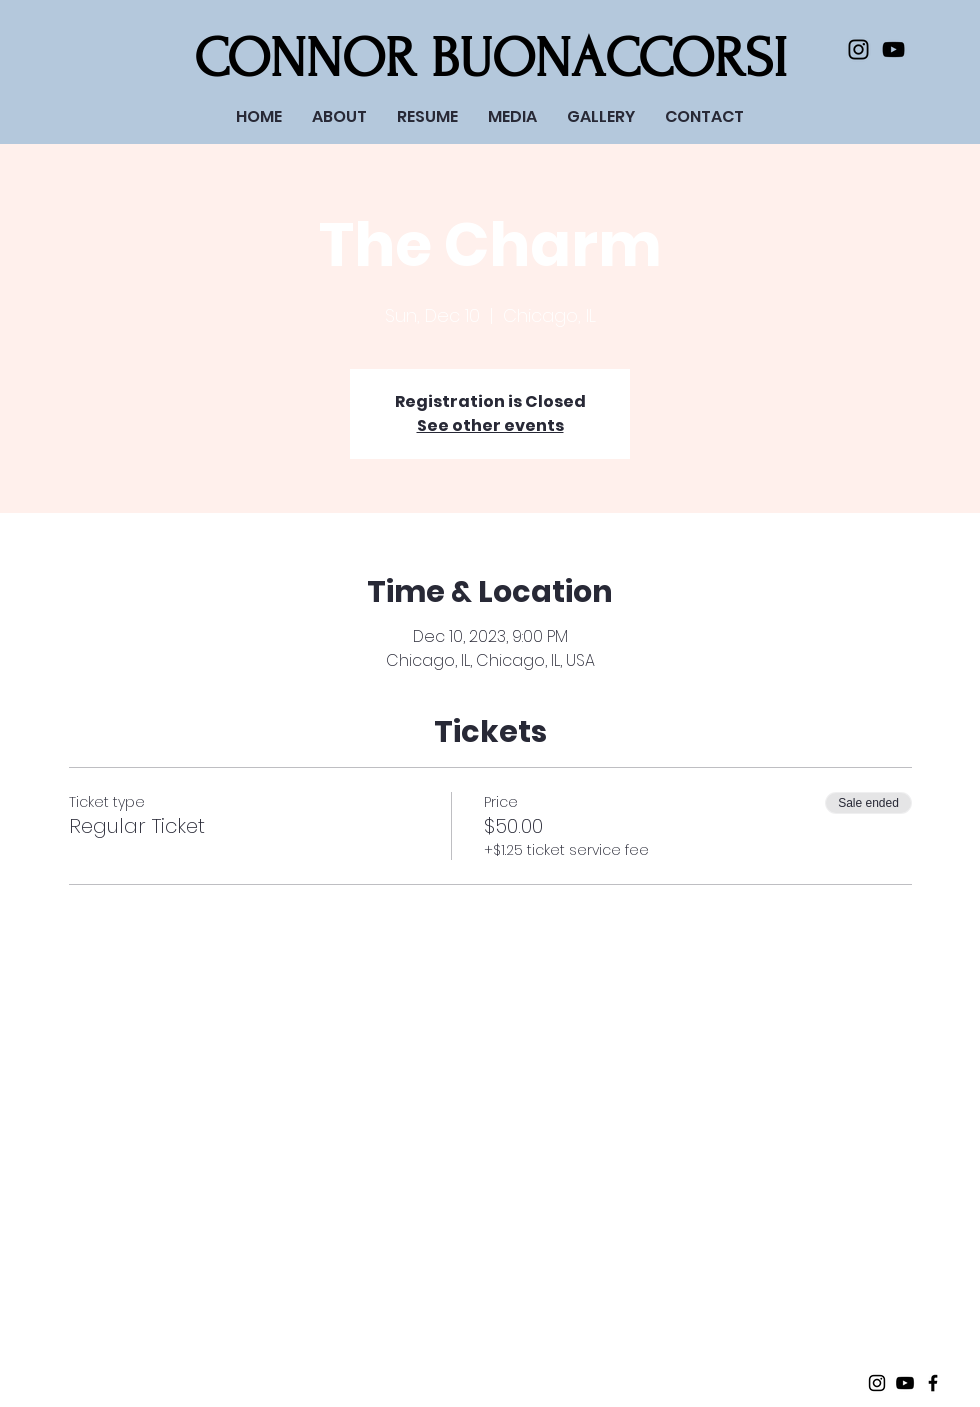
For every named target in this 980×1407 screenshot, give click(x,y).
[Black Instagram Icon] (858, 49)
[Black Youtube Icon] (893, 49)
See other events (490, 425)
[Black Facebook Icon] (933, 1383)
